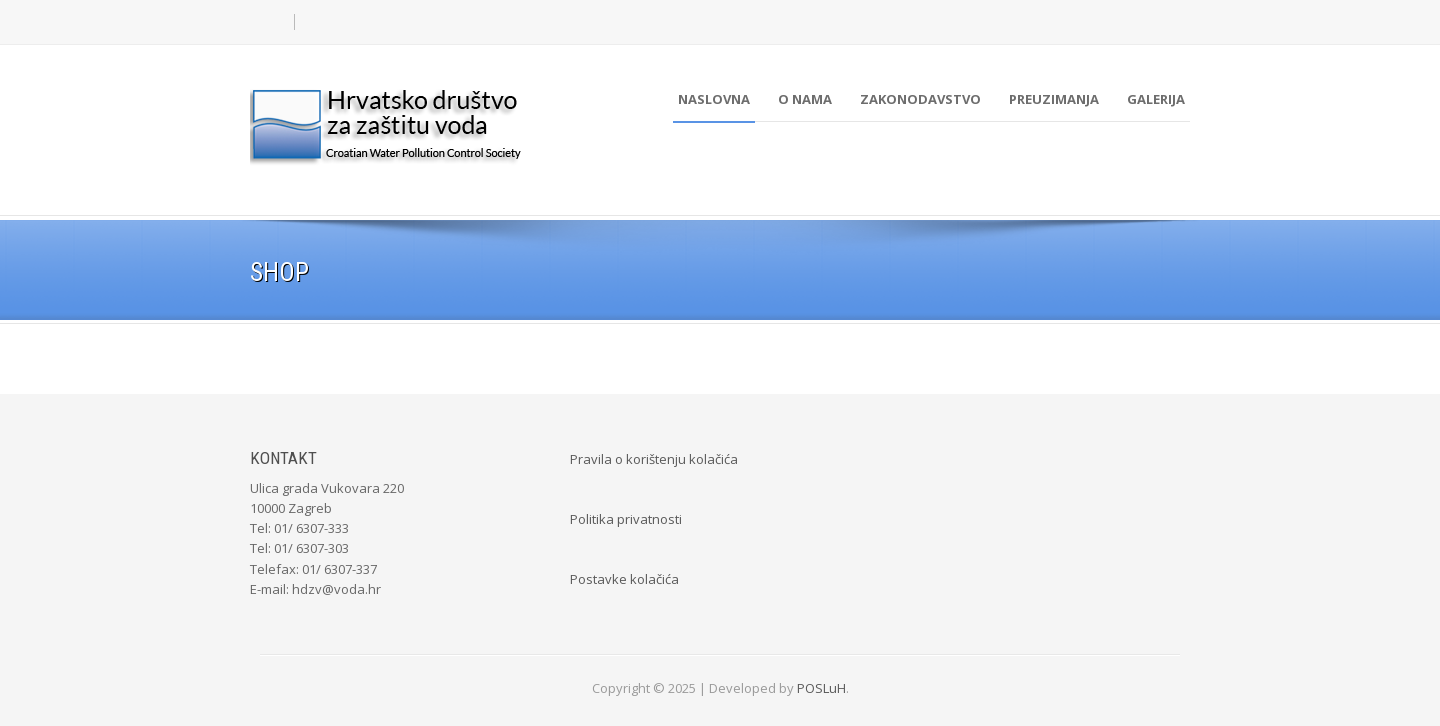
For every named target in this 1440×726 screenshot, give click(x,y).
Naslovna (714, 99)
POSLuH (821, 688)
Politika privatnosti (626, 519)
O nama (805, 99)
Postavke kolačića (624, 579)
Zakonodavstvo (920, 99)
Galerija (1156, 99)
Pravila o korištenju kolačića (654, 459)
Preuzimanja (1054, 99)
